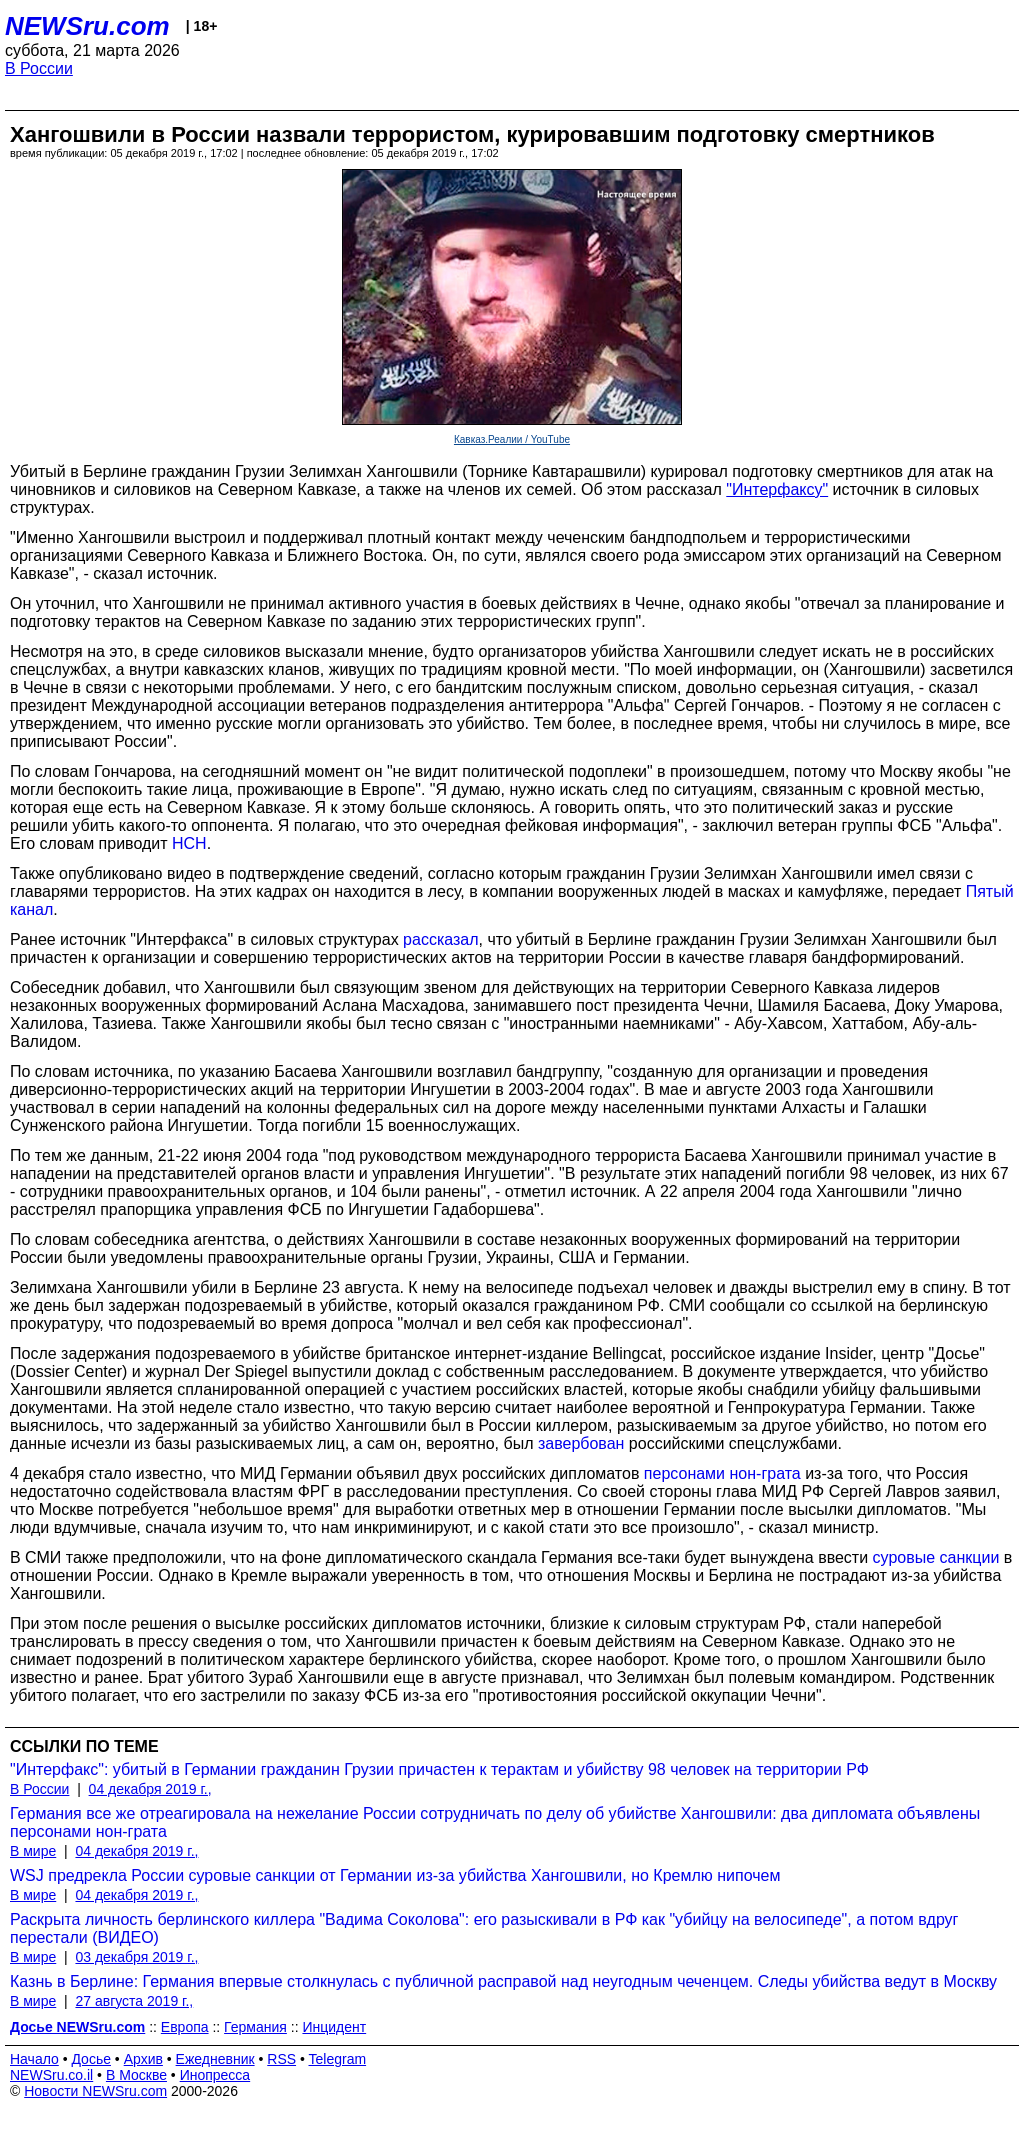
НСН (189, 843)
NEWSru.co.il (51, 2075)
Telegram (338, 2059)
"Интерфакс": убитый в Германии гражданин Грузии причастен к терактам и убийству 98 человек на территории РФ (439, 1769)
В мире (33, 1851)
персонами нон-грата (722, 1473)
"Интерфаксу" (777, 489)
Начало (34, 2059)
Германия (255, 2027)
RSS (281, 2059)
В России (39, 68)
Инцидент (334, 2027)
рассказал (440, 939)
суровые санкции (936, 1557)
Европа (185, 2027)
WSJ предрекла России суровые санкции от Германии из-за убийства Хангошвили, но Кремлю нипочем (395, 1875)
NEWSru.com (87, 26)
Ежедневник (215, 2059)
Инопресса (215, 2075)
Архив (143, 2059)
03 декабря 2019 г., (136, 1957)
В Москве (136, 2075)
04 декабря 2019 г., (150, 1789)
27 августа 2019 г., (134, 2001)
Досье (91, 2059)
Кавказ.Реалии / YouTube (512, 439)
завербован (581, 1443)
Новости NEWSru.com (95, 2091)
